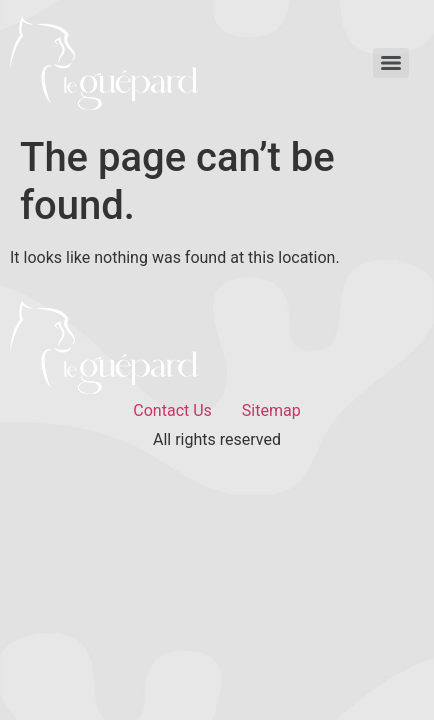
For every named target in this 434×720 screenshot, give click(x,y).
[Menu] (391, 63)
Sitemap (271, 410)
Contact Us (172, 410)
